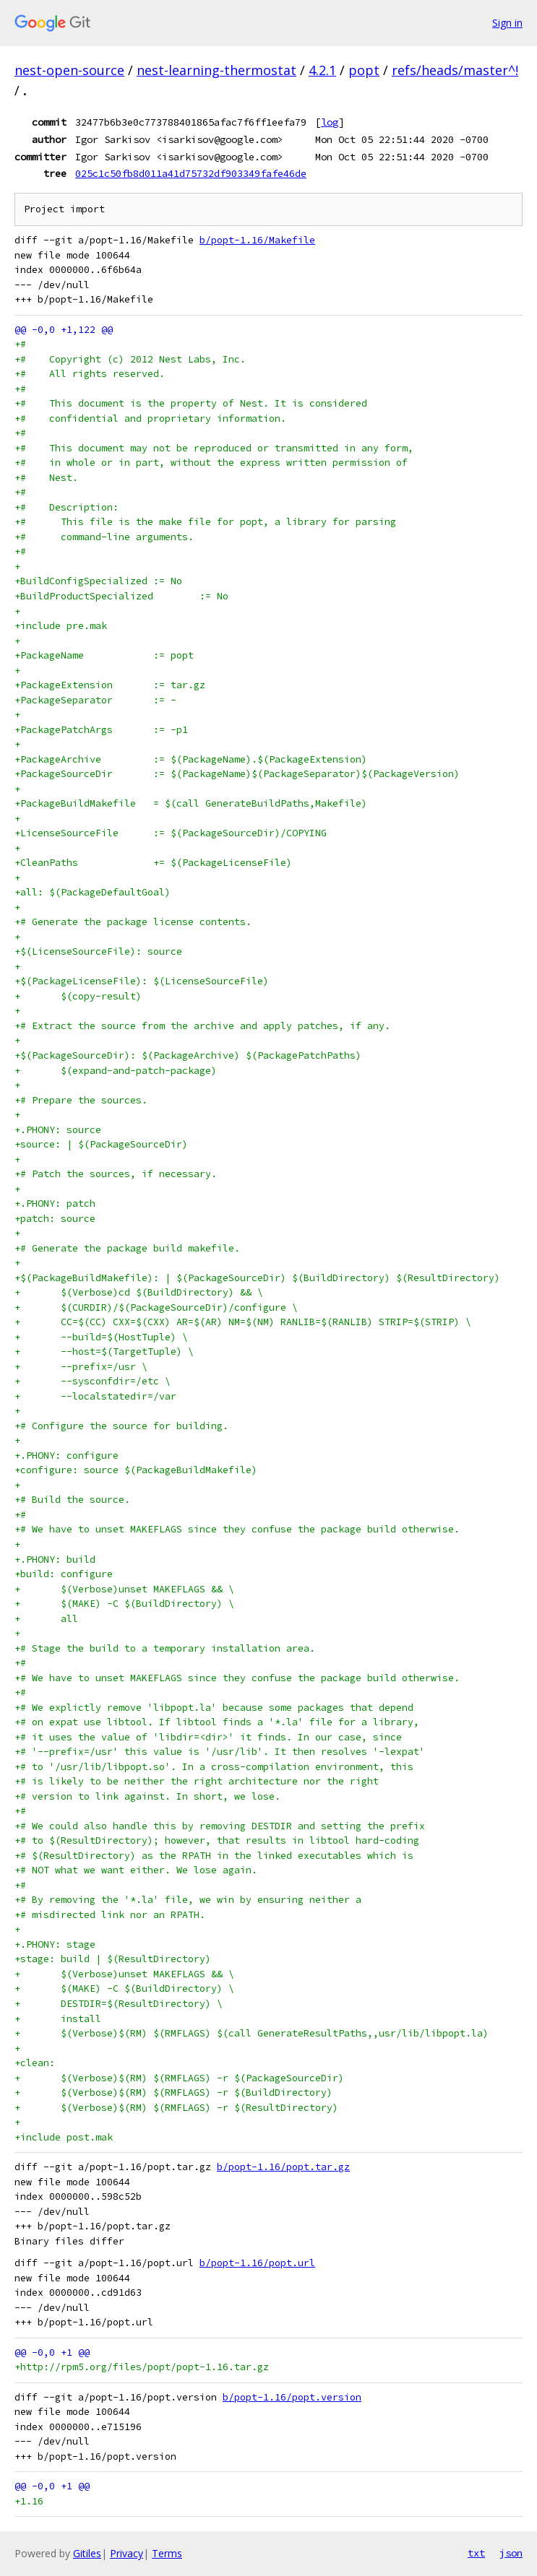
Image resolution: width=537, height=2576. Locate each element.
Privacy (126, 2553)
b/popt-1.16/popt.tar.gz (283, 2167)
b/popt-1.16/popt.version (292, 2397)
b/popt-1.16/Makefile (257, 240)
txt (476, 2552)
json (511, 2552)
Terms (167, 2553)
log (329, 122)
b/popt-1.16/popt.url (257, 2263)
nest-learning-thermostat (216, 70)
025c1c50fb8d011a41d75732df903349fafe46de (190, 173)
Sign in (507, 23)
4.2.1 (322, 70)
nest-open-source (69, 70)
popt (363, 70)
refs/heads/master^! (455, 70)
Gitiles (87, 2553)
